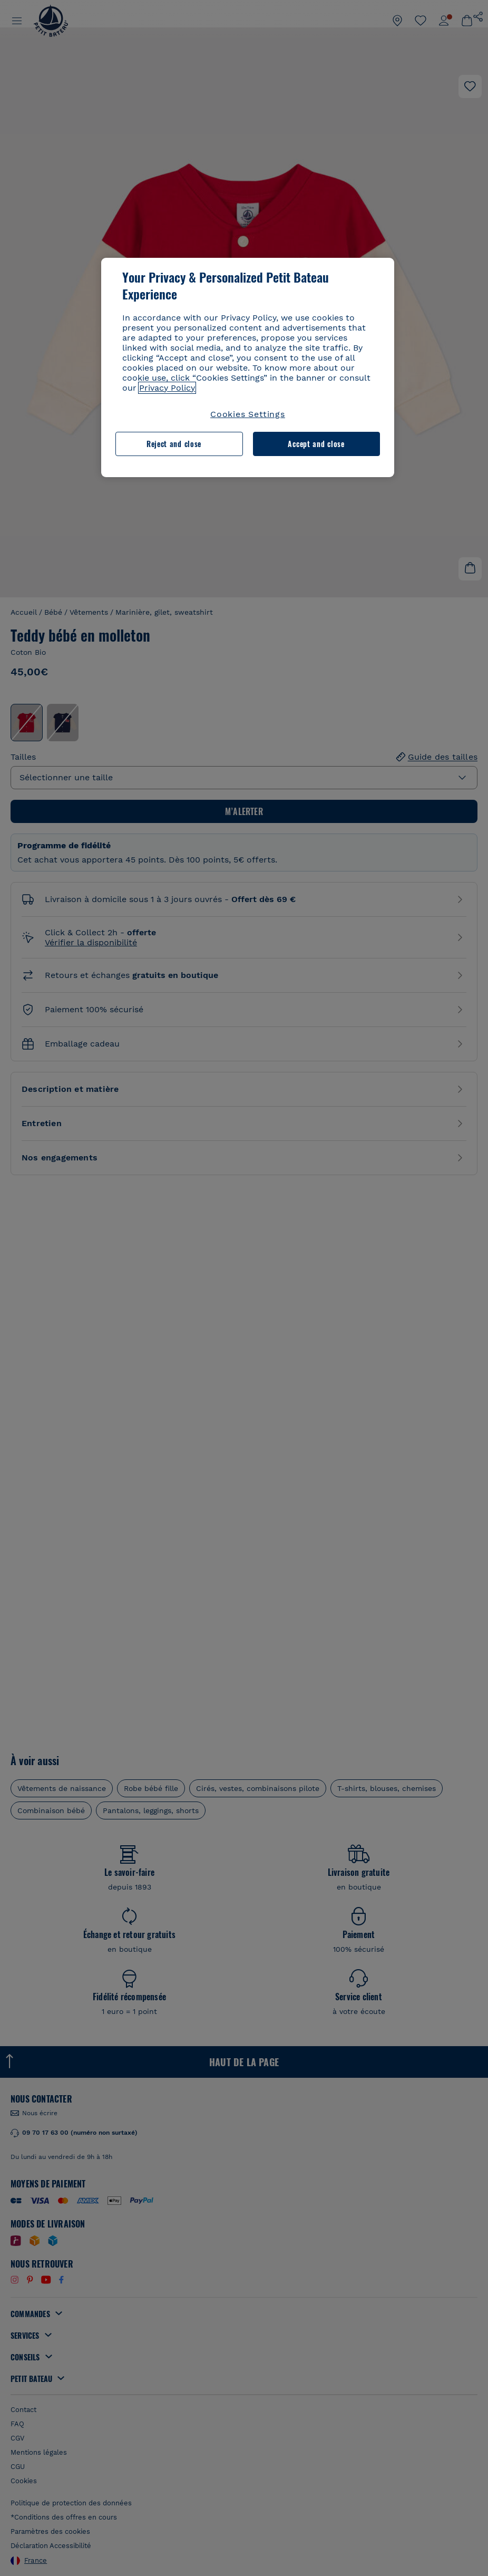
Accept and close (316, 443)
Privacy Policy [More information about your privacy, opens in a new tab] (167, 388)
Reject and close (174, 443)
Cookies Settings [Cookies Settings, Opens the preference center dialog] (247, 414)
